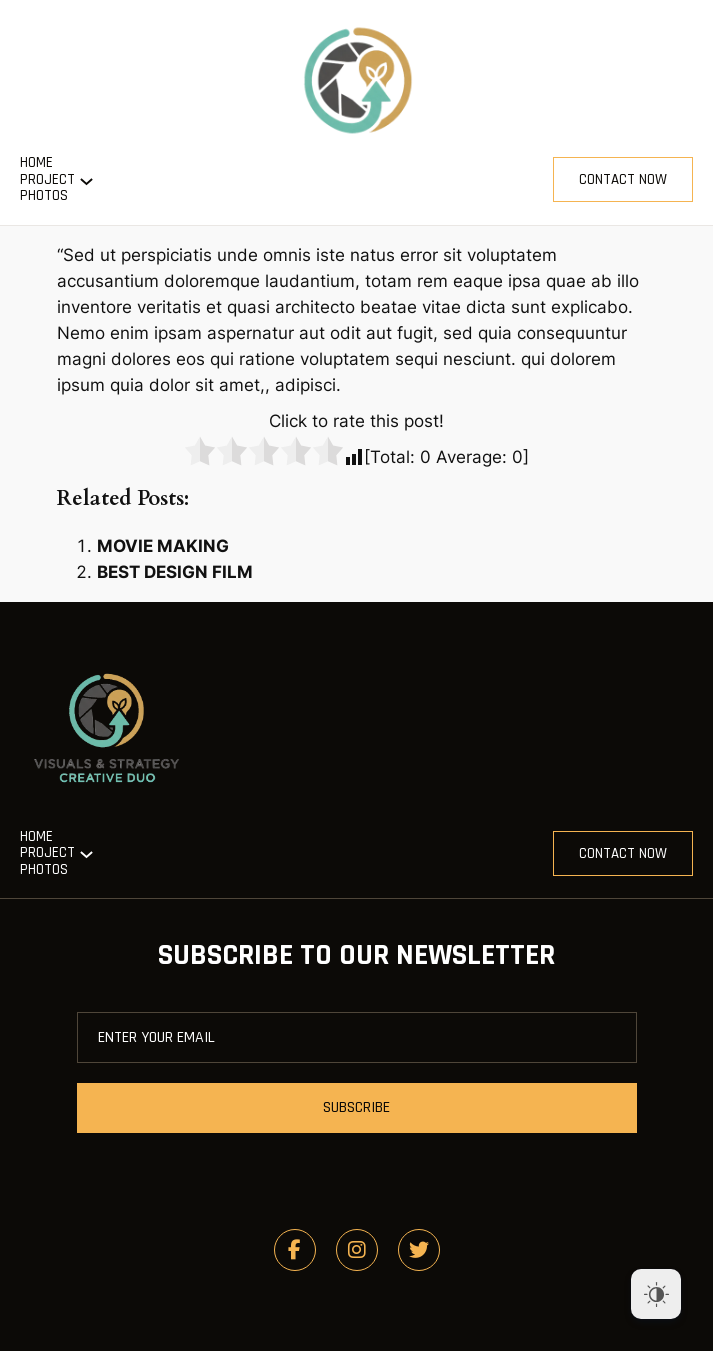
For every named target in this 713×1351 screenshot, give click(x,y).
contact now (623, 179)
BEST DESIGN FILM (175, 572)
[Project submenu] (86, 179)
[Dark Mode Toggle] (656, 1294)
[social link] (295, 1250)
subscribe (356, 1107)
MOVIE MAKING (163, 546)
